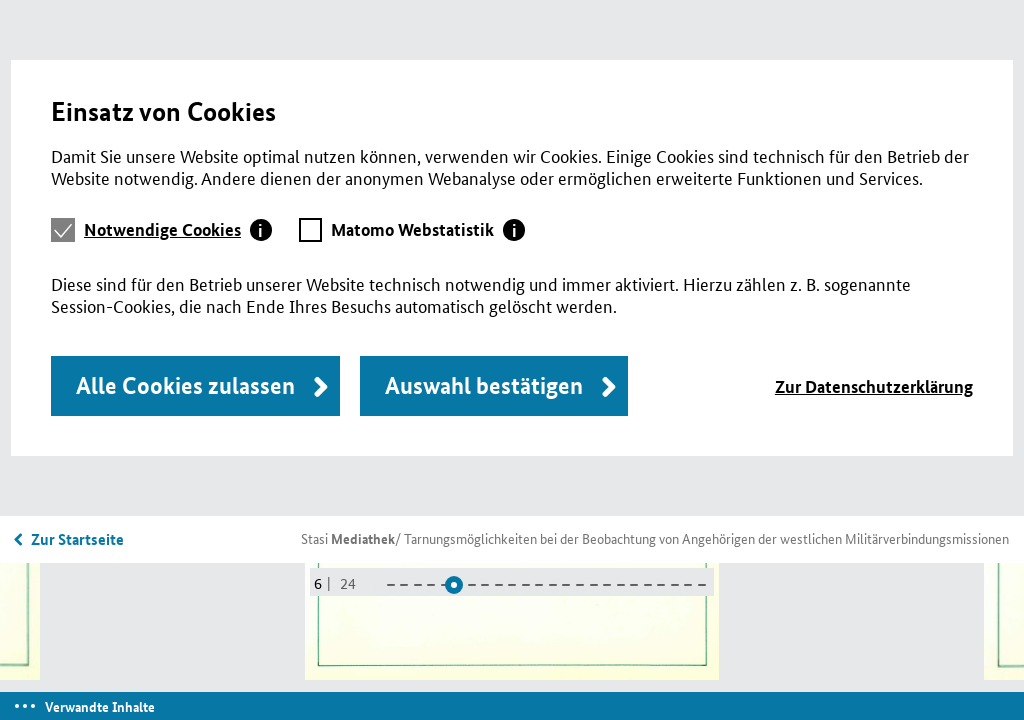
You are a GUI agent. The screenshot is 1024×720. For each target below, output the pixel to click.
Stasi (348, 538)
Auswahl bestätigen (484, 385)
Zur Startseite (77, 539)
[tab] (178, 230)
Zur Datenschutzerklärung (874, 386)
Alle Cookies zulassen (185, 385)
